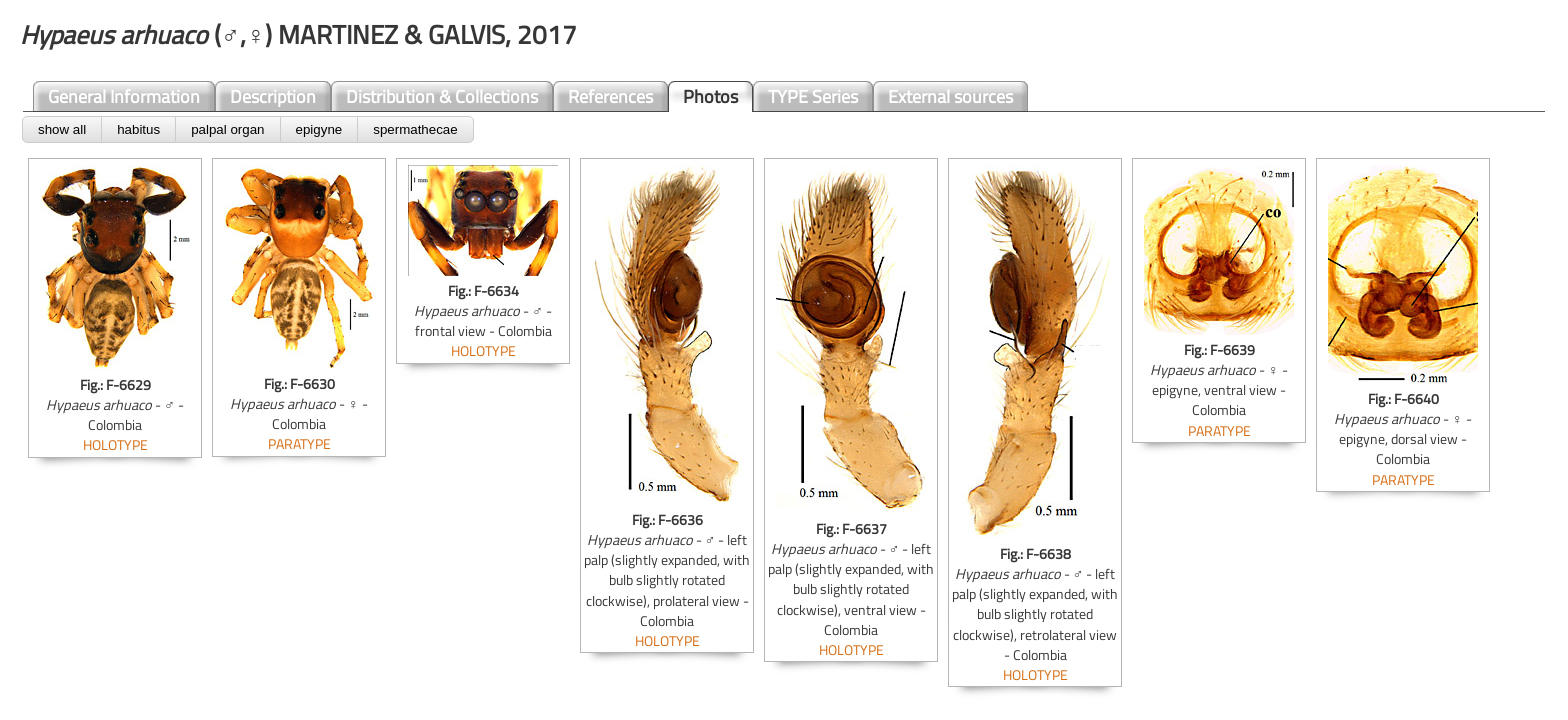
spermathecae (415, 129)
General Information (124, 96)
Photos (710, 96)
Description (273, 96)
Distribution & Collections (442, 96)
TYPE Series (813, 96)
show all (62, 129)
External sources (950, 96)
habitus (138, 129)
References (610, 96)
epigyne (319, 129)
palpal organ (227, 129)
